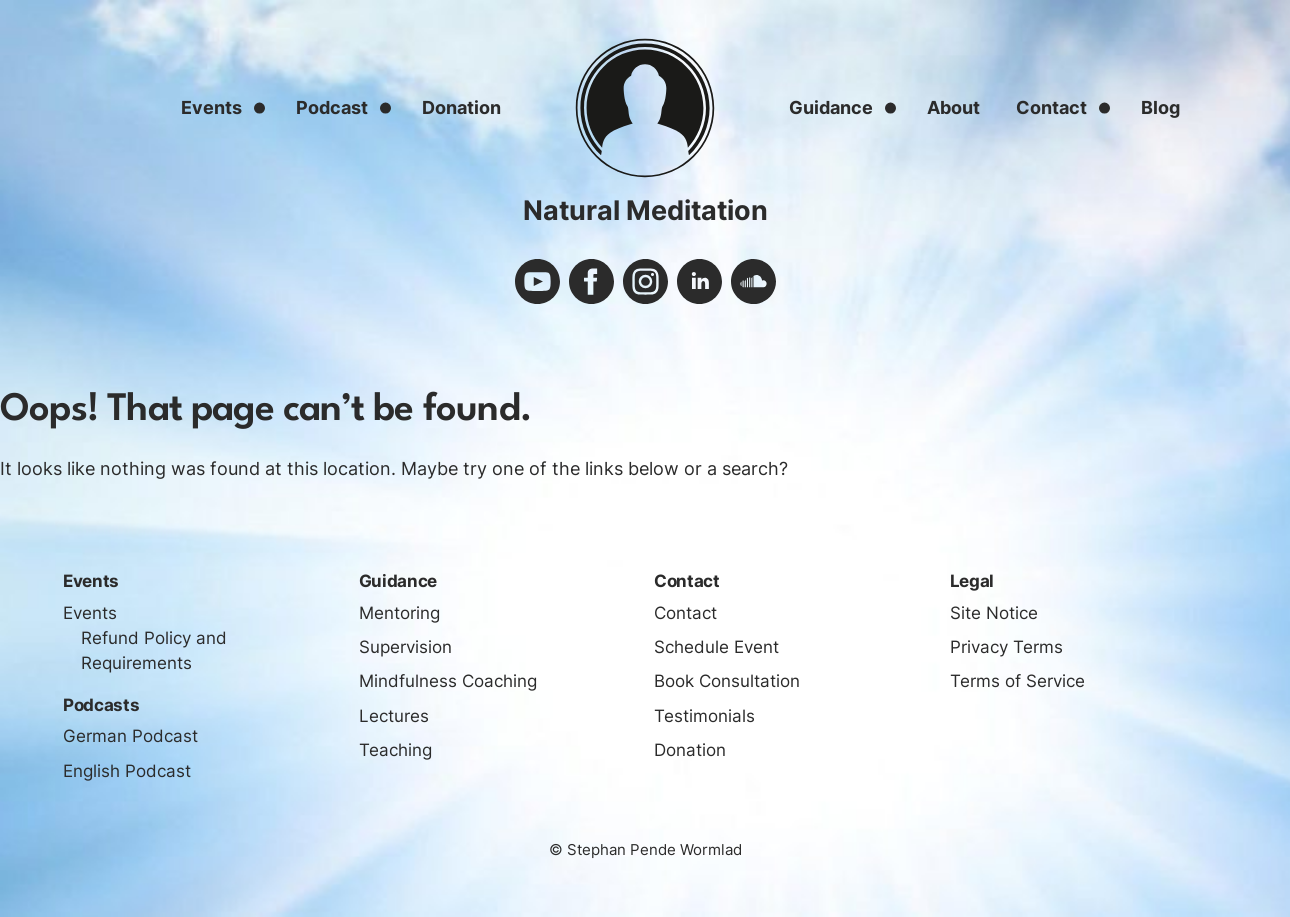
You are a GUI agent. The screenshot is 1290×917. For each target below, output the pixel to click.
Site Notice (994, 613)
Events (211, 107)
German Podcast (130, 736)
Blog (1160, 107)
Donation (461, 107)
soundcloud (753, 281)
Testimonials (704, 716)
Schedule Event (716, 647)
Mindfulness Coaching (448, 681)
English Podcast (127, 771)
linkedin (699, 281)
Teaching (395, 750)
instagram (645, 281)
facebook (591, 281)
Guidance (831, 107)
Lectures (394, 716)
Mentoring (399, 613)
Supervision (405, 647)
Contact (1051, 107)
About (953, 107)
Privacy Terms (1006, 647)
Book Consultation (727, 681)
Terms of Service (1017, 681)
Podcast (332, 107)
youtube (537, 281)
